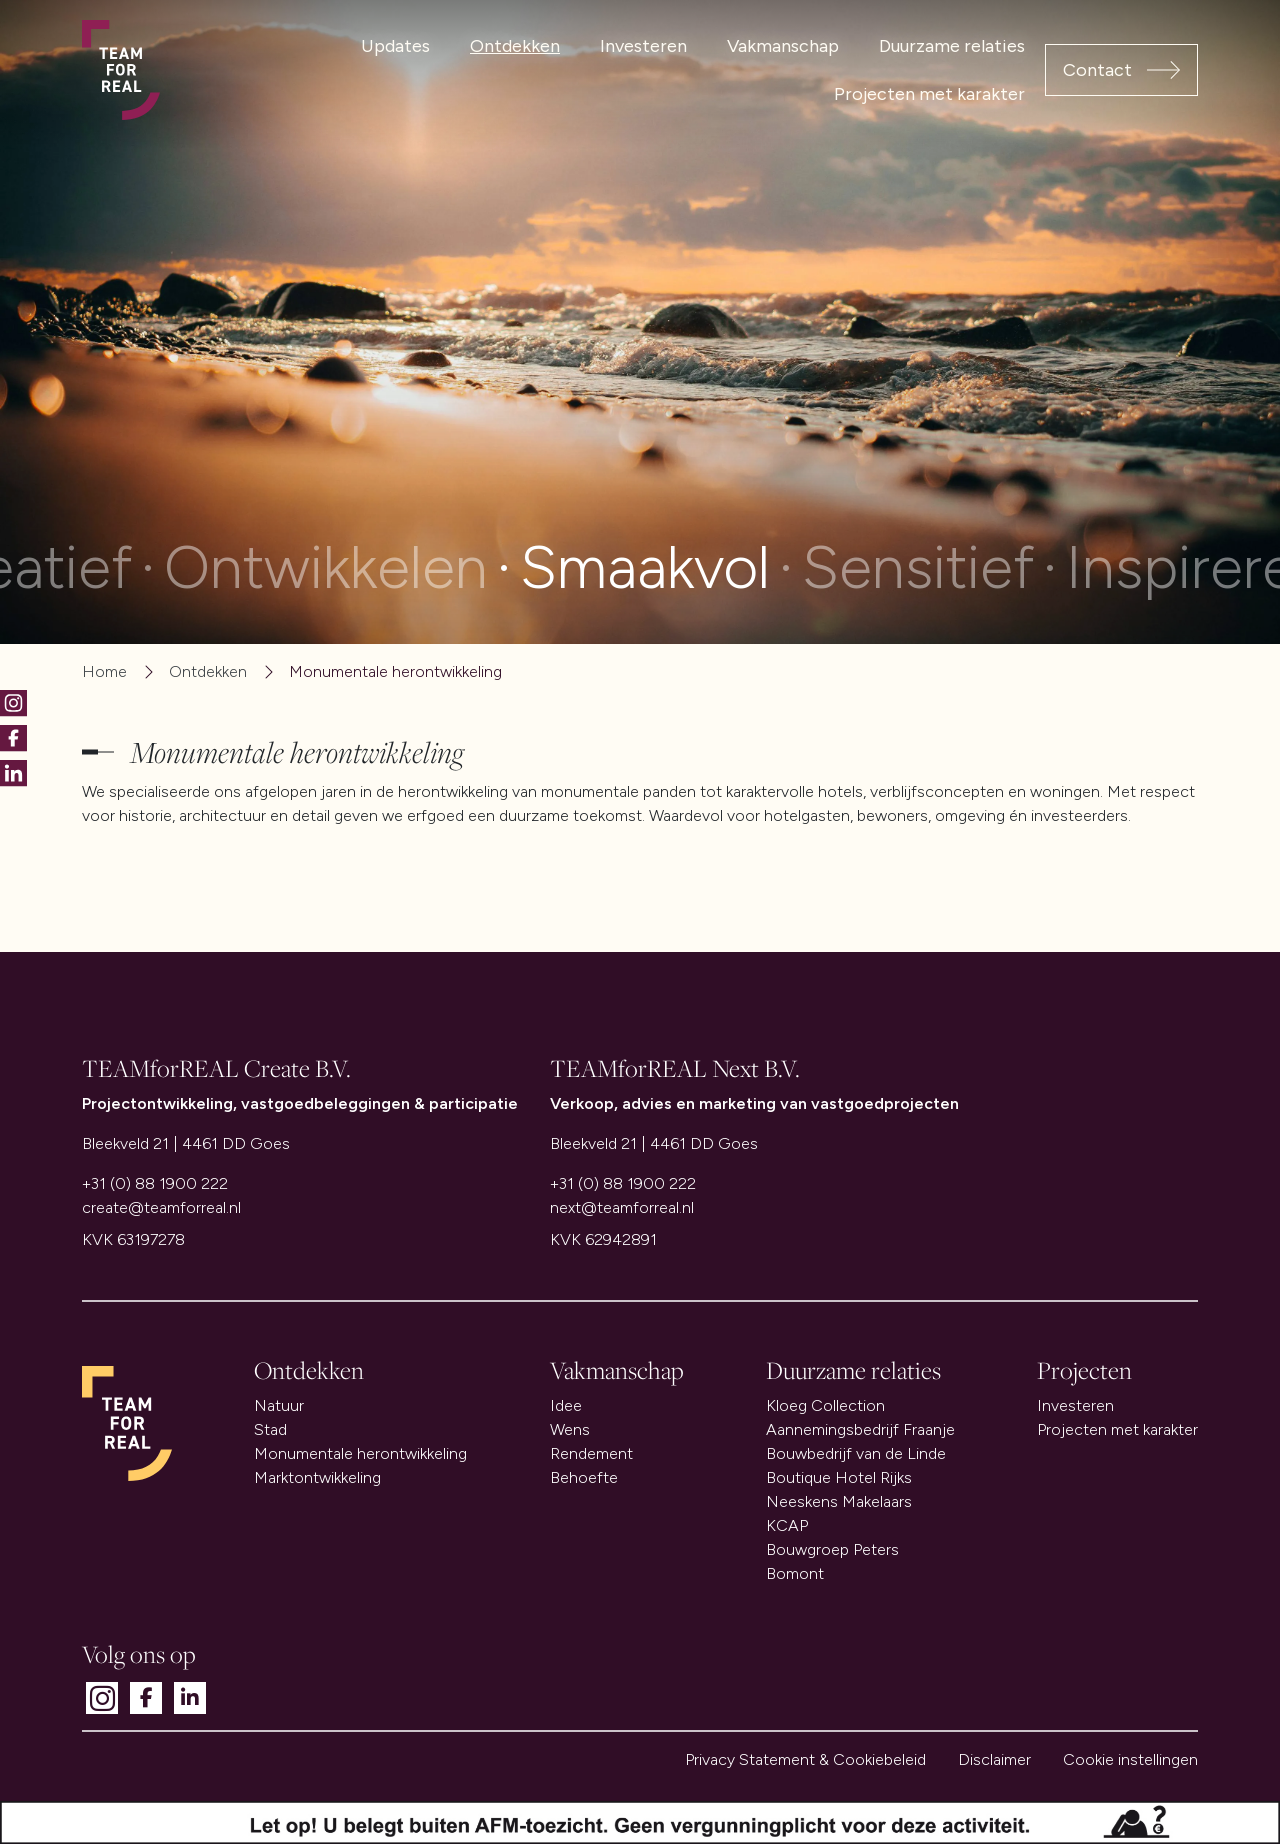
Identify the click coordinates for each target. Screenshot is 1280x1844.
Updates (395, 46)
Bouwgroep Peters (832, 1549)
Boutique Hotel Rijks (839, 1477)
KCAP (787, 1525)
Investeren (643, 46)
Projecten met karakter (929, 94)
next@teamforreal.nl (622, 1207)
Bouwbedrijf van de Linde (856, 1453)
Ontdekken (515, 46)
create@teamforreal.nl (161, 1207)
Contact (1097, 70)
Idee (566, 1405)
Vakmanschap (783, 46)
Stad (270, 1429)
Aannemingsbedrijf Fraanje (860, 1429)
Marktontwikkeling (317, 1477)
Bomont (795, 1573)
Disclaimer (994, 1759)
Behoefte (584, 1477)
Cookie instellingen (1130, 1759)
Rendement (591, 1453)
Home (104, 671)
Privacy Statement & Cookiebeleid (805, 1759)
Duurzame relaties (952, 46)
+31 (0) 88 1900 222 (155, 1183)
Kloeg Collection (825, 1405)
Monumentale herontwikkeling (360, 1453)
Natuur (279, 1405)
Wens (570, 1429)
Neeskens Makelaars (839, 1501)
